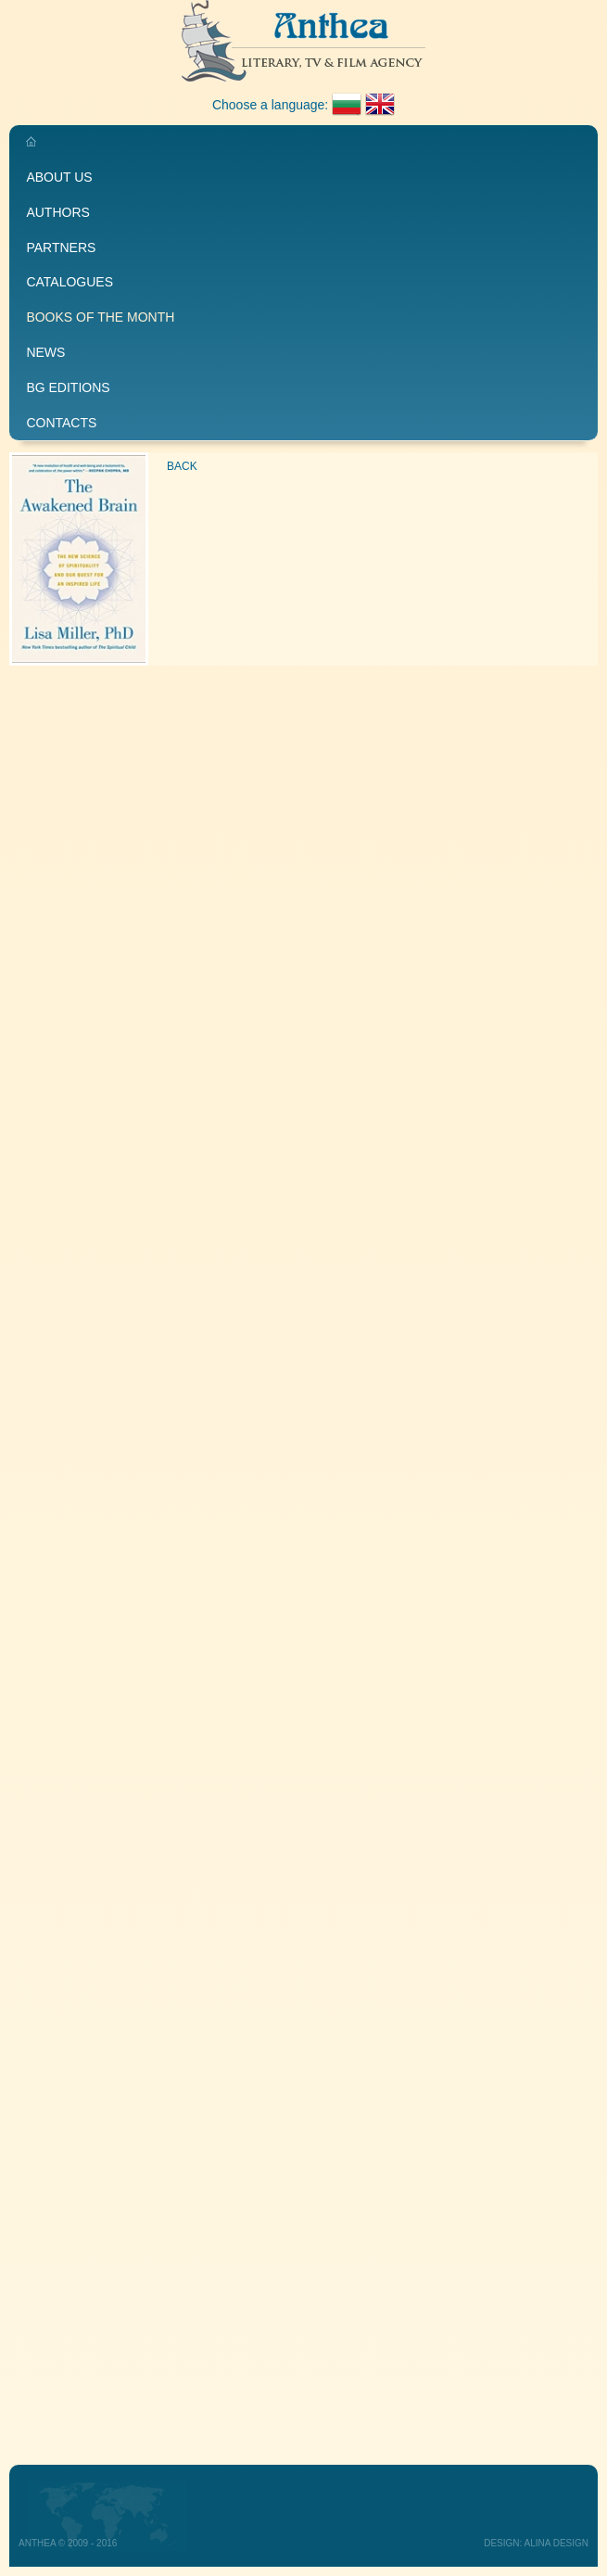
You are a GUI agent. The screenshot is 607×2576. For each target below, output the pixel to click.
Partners (60, 247)
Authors (57, 212)
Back (182, 466)
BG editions (67, 387)
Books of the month (100, 317)
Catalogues (69, 281)
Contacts (61, 422)
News (45, 352)
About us (59, 177)
